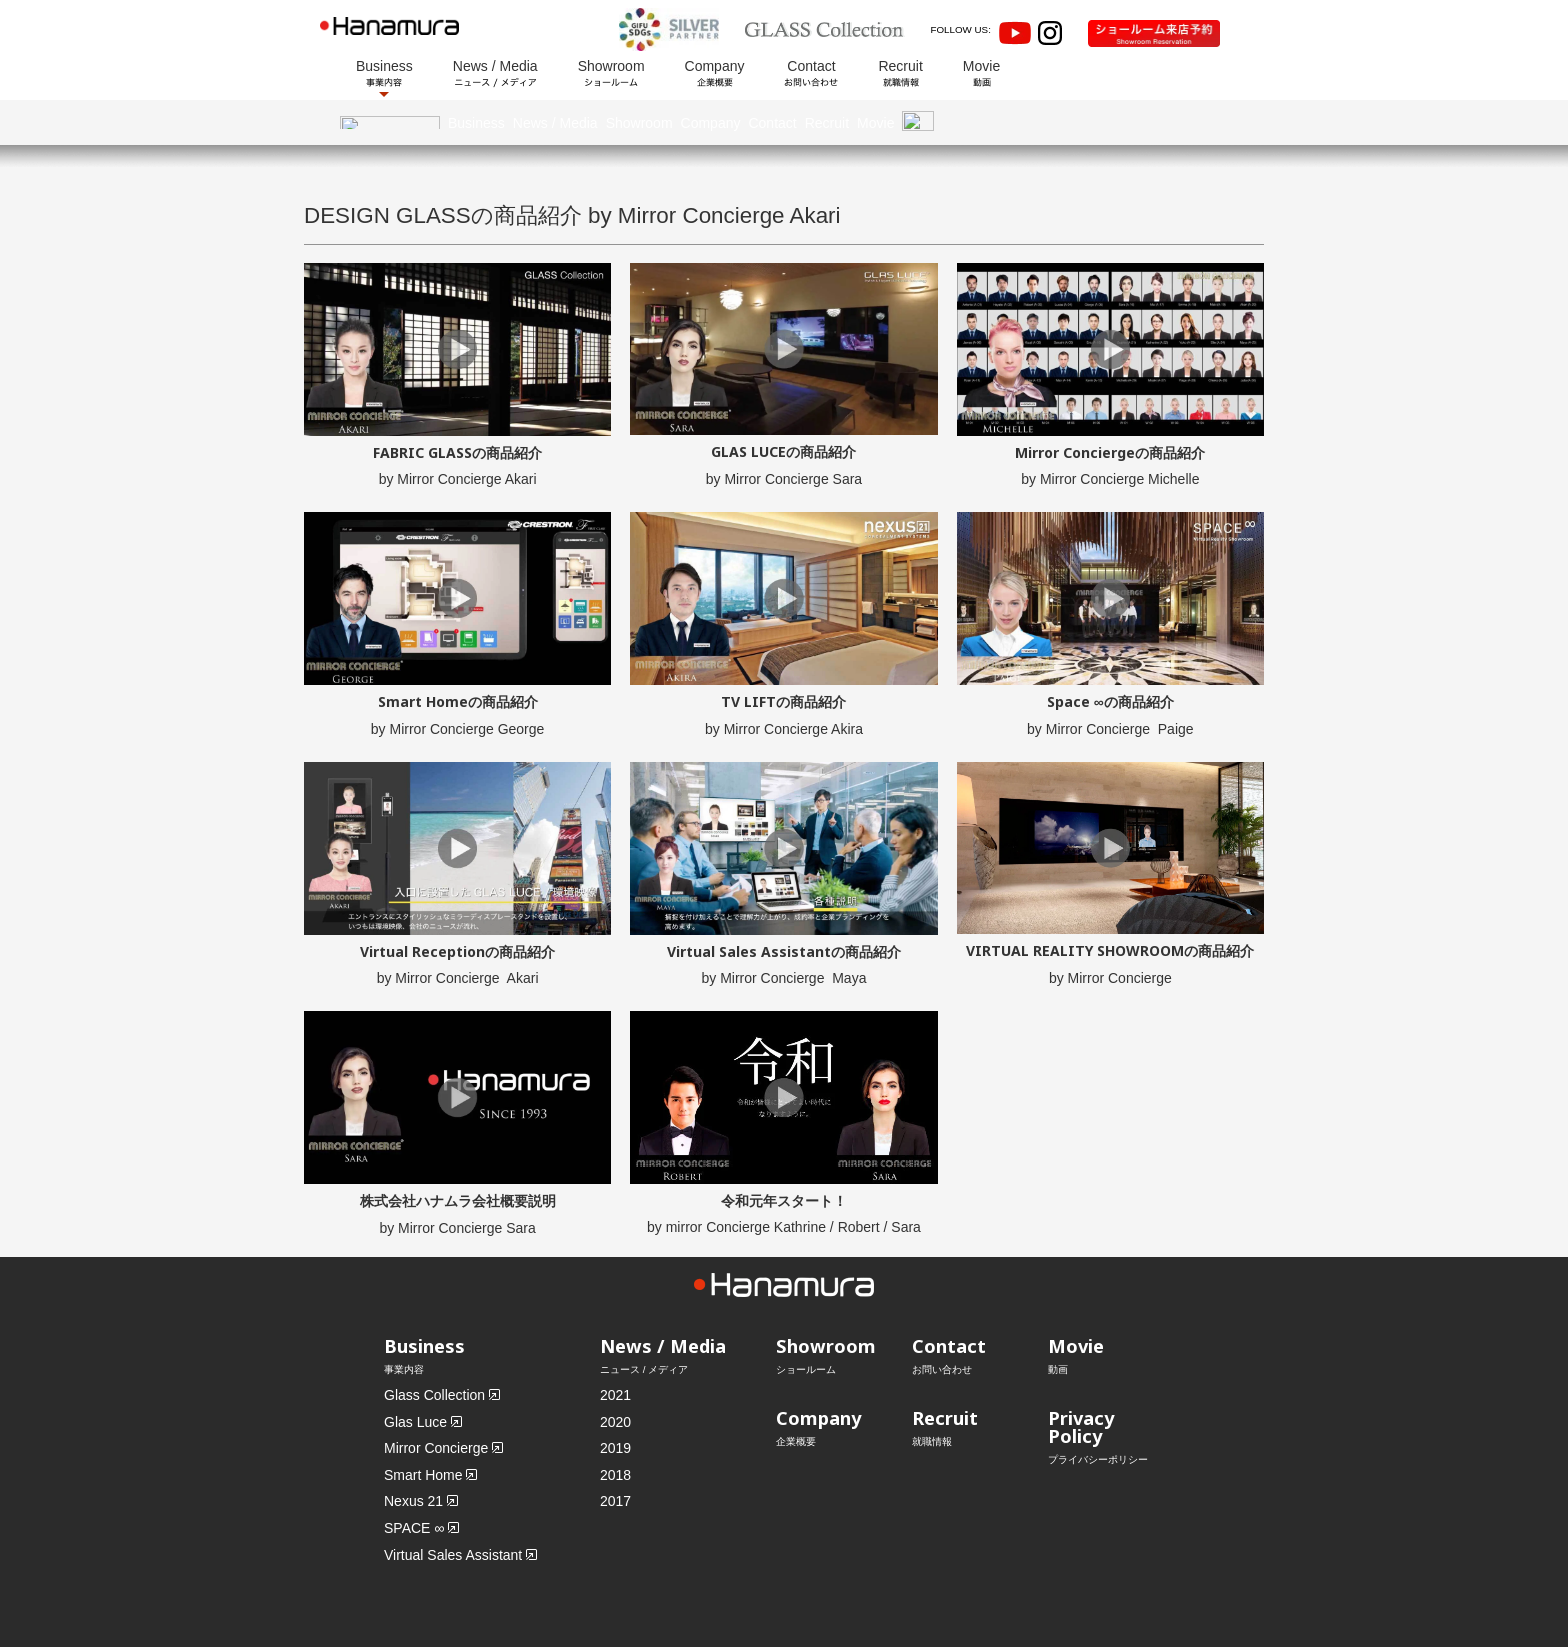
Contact (811, 73)
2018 (615, 1430)
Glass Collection (434, 1350)
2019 (615, 1404)
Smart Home (423, 1430)
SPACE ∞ (414, 1483)
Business (384, 73)
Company (715, 73)
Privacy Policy (1081, 1382)
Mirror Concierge (436, 1404)
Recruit (900, 73)
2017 (615, 1457)
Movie (981, 73)
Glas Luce (415, 1377)
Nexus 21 (413, 1457)
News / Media (495, 73)
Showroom (611, 73)
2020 (615, 1377)
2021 (615, 1350)
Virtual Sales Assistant (453, 1510)
